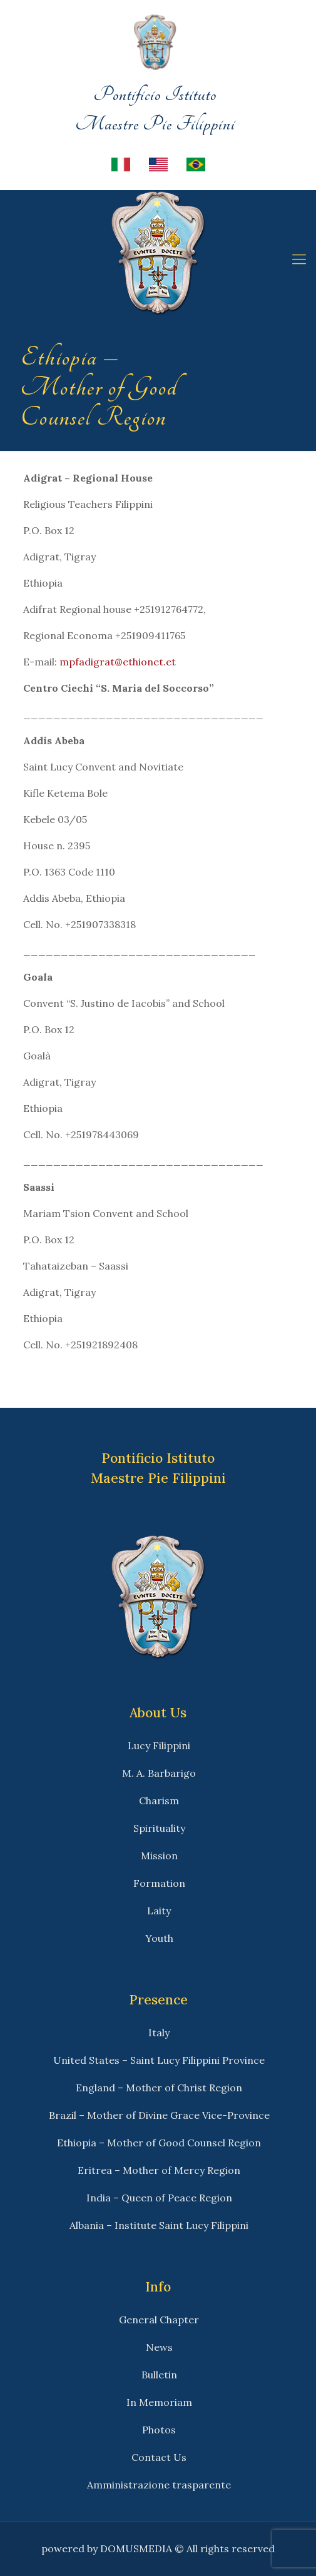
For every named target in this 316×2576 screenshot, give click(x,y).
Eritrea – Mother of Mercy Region (159, 2170)
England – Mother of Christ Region (159, 2087)
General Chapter (159, 2319)
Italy (159, 2032)
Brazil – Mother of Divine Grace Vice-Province (159, 2115)
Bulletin (159, 2374)
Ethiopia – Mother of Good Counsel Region (159, 2142)
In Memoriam (159, 2402)
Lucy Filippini (159, 1745)
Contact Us (158, 2457)
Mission (159, 1855)
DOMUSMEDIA (136, 2548)
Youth (159, 1938)
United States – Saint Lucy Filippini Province (159, 2060)
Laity (159, 1910)
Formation (159, 1883)
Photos (159, 2429)
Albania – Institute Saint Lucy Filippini (158, 2225)
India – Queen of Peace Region (159, 2197)
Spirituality (159, 1828)
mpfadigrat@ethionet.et (117, 661)
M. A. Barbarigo (159, 1773)
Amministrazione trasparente (159, 2484)
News (159, 2347)
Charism (159, 1800)
